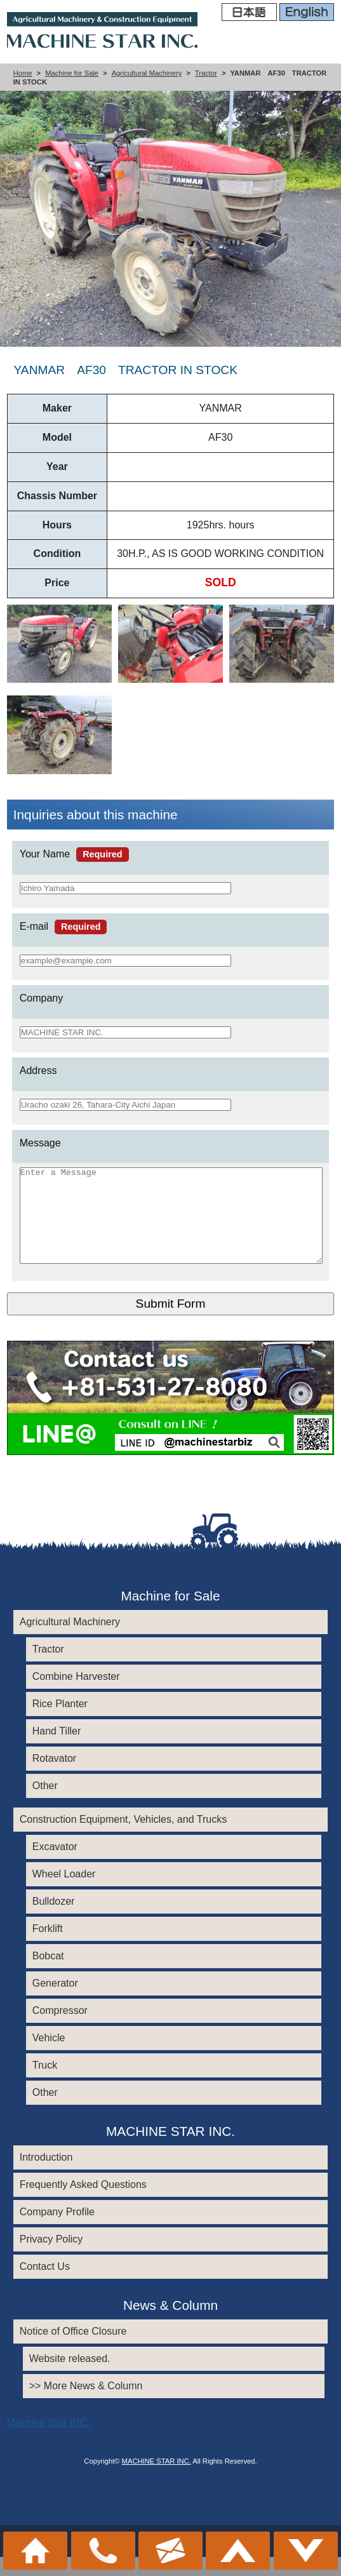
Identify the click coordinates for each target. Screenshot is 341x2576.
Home (22, 73)
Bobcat (48, 1974)
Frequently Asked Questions (83, 2203)
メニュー (306, 2551)
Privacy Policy (51, 2258)
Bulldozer (53, 1920)
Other (45, 1804)
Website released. (69, 2377)
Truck (44, 2084)
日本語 (249, 13)
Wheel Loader (64, 1893)
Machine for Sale (71, 73)
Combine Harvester (76, 1695)
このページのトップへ (238, 2551)
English (307, 13)
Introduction (46, 2176)
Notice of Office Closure (73, 2350)
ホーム (35, 2551)
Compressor (60, 2029)
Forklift (47, 1947)
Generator (55, 2002)
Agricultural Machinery (147, 73)
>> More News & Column (86, 2404)
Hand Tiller (56, 1750)
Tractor (206, 73)
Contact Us (45, 2285)
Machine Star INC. (48, 2441)
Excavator (54, 1865)
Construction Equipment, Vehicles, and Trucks (123, 1838)
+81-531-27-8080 (103, 2551)
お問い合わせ (170, 2551)
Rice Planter (60, 1722)
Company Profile (57, 2230)
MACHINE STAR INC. (156, 2480)
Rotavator (54, 1777)
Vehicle (48, 2056)
